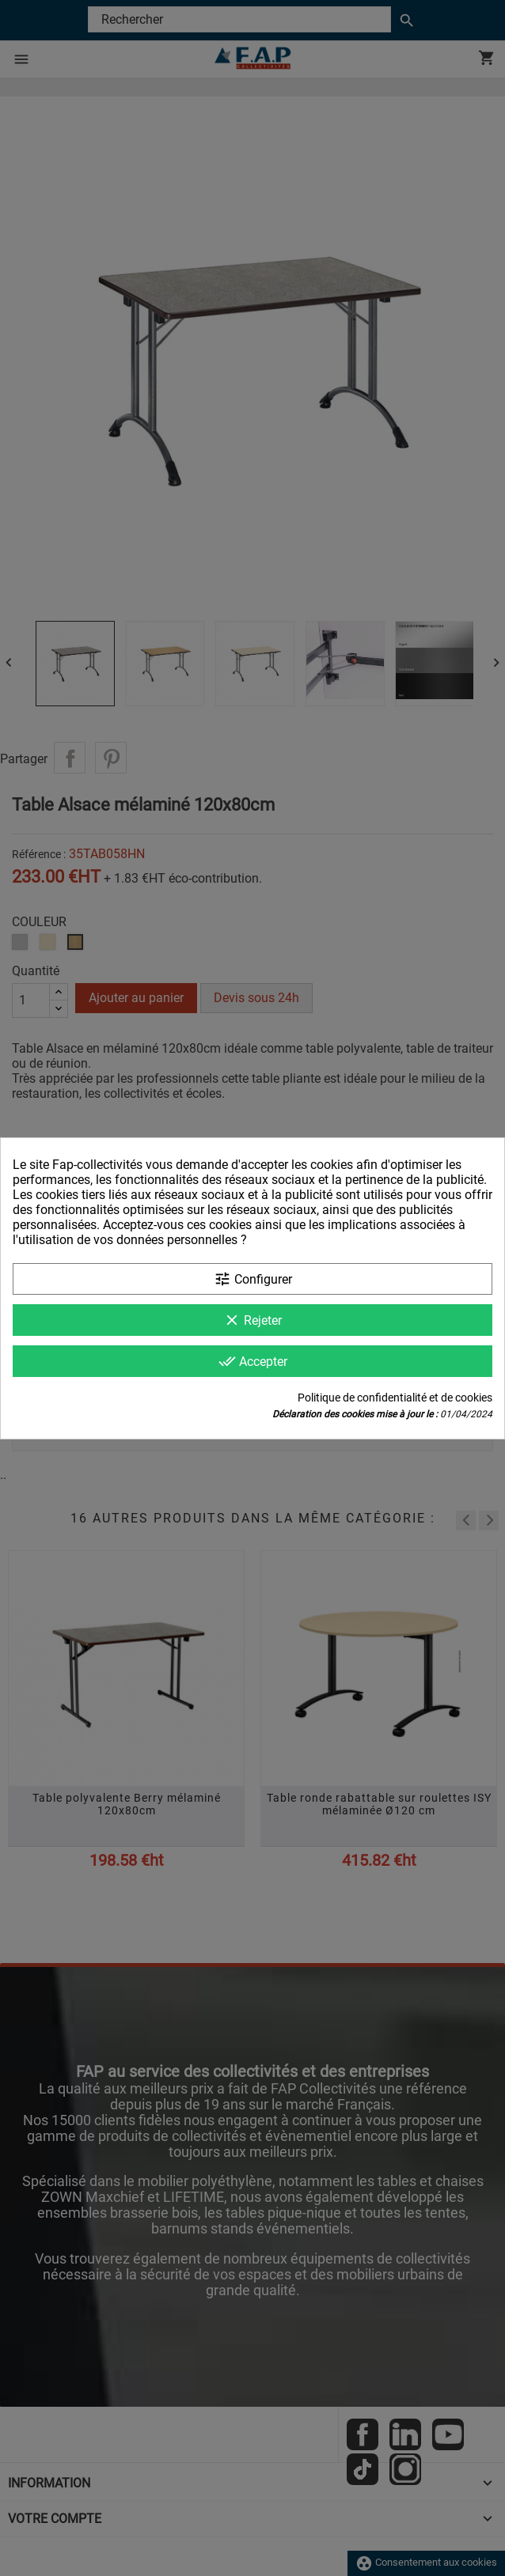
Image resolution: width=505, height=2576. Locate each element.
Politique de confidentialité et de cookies (395, 1397)
